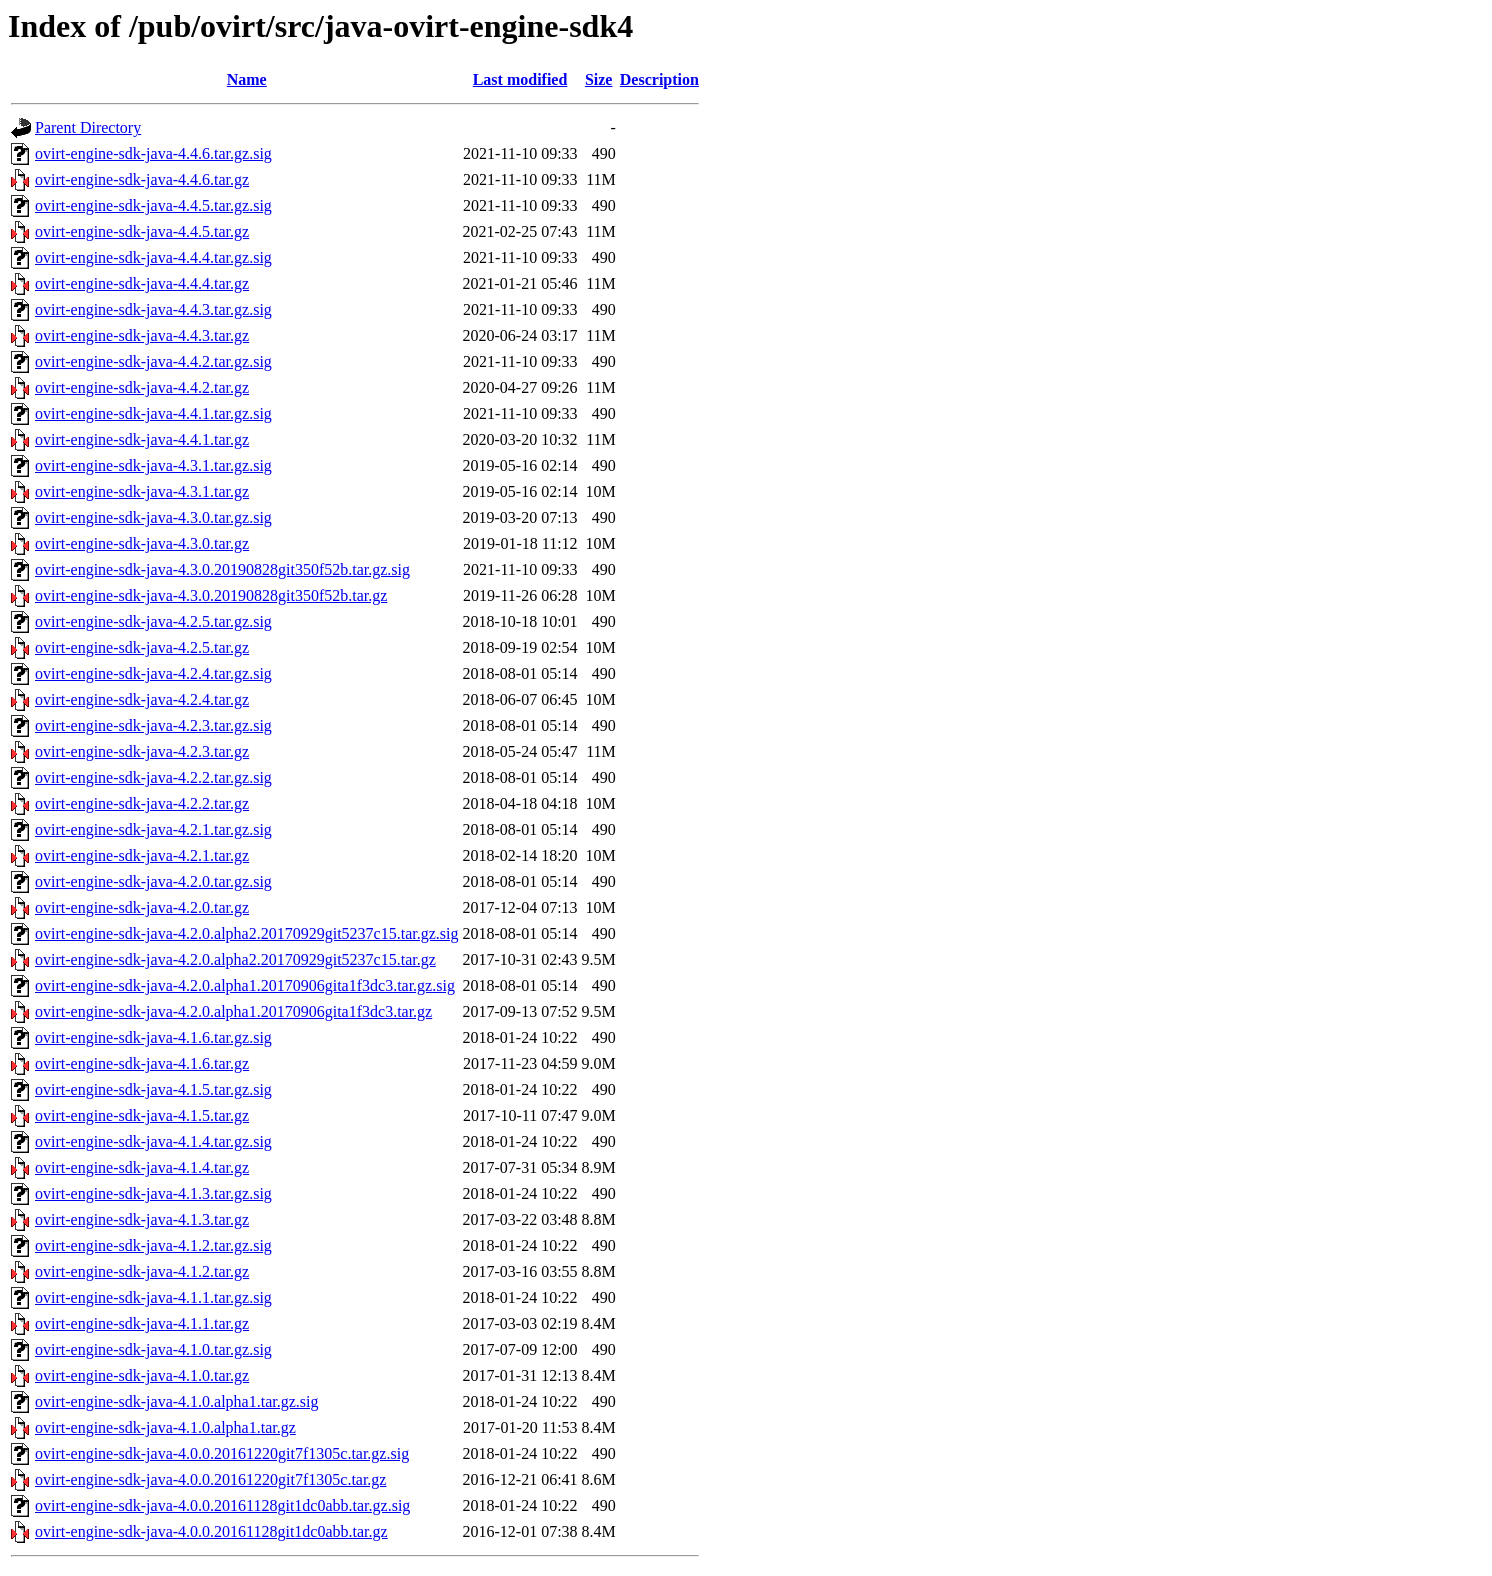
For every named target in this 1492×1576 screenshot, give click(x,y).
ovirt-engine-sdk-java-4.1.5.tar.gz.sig (153, 1089)
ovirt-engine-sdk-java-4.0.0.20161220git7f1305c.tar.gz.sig (222, 1453)
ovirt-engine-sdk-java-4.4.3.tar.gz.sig (153, 309)
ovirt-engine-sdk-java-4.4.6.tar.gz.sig (153, 153)
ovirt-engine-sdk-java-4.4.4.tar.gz (142, 283)
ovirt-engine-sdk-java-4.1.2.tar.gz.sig (153, 1245)
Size (599, 79)
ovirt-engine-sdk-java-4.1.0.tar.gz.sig (153, 1349)
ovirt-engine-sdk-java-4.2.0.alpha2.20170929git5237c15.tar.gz (235, 959)
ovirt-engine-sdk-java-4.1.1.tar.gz (142, 1323)
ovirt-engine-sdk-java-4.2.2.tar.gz (142, 803)
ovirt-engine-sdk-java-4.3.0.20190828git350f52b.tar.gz (211, 595)
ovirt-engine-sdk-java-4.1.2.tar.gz (142, 1271)
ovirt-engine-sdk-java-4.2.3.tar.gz (142, 751)
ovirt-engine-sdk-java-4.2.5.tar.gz (142, 647)
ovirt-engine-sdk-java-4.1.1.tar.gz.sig (153, 1297)
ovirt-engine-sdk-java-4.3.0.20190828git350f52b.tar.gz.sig (222, 569)
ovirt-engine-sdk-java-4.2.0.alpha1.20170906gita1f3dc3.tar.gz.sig (245, 985)
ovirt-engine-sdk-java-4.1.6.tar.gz (142, 1063)
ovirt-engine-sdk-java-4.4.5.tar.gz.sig (153, 205)
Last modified (520, 79)
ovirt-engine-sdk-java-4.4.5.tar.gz (142, 231)
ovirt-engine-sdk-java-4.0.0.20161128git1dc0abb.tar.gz (211, 1531)
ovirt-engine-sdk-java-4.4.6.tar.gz (142, 179)
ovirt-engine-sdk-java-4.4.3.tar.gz (142, 335)
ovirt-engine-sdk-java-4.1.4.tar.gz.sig (153, 1141)
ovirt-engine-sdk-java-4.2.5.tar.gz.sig (153, 621)
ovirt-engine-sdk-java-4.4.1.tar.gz (142, 439)
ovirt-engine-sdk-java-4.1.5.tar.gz (142, 1115)
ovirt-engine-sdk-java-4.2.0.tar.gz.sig (153, 881)
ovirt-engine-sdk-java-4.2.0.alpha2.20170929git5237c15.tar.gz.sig (246, 933)
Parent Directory (88, 127)
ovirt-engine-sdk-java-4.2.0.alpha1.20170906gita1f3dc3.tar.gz (233, 1011)
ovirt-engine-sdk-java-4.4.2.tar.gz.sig (153, 361)
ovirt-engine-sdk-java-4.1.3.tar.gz (142, 1219)
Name (247, 79)
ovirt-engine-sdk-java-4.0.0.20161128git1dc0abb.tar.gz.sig (222, 1505)
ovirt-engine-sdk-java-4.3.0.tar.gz (142, 543)
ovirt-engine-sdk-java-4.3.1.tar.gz (142, 491)
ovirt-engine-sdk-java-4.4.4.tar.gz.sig (153, 257)
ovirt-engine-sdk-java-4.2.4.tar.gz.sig (153, 673)
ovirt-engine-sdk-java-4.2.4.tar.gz (142, 699)
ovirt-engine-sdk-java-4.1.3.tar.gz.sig (153, 1193)
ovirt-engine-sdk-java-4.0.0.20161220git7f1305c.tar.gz (210, 1479)
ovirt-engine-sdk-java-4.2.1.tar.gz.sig (153, 829)
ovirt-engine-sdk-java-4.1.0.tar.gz (142, 1375)
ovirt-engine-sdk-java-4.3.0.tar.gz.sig (153, 517)
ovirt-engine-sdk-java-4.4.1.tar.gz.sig (153, 413)
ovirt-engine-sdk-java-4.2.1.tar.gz (142, 855)
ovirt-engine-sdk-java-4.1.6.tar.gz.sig (153, 1037)
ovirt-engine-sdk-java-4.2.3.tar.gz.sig (153, 725)
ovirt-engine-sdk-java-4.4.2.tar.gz (142, 387)
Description (659, 79)
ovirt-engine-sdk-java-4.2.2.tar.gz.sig (153, 777)
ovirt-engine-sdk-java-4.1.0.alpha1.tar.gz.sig (176, 1401)
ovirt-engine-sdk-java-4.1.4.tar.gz (142, 1167)
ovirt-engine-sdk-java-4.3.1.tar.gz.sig (153, 465)
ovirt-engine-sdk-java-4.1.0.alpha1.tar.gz (165, 1427)
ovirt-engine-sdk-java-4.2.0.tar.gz (142, 907)
